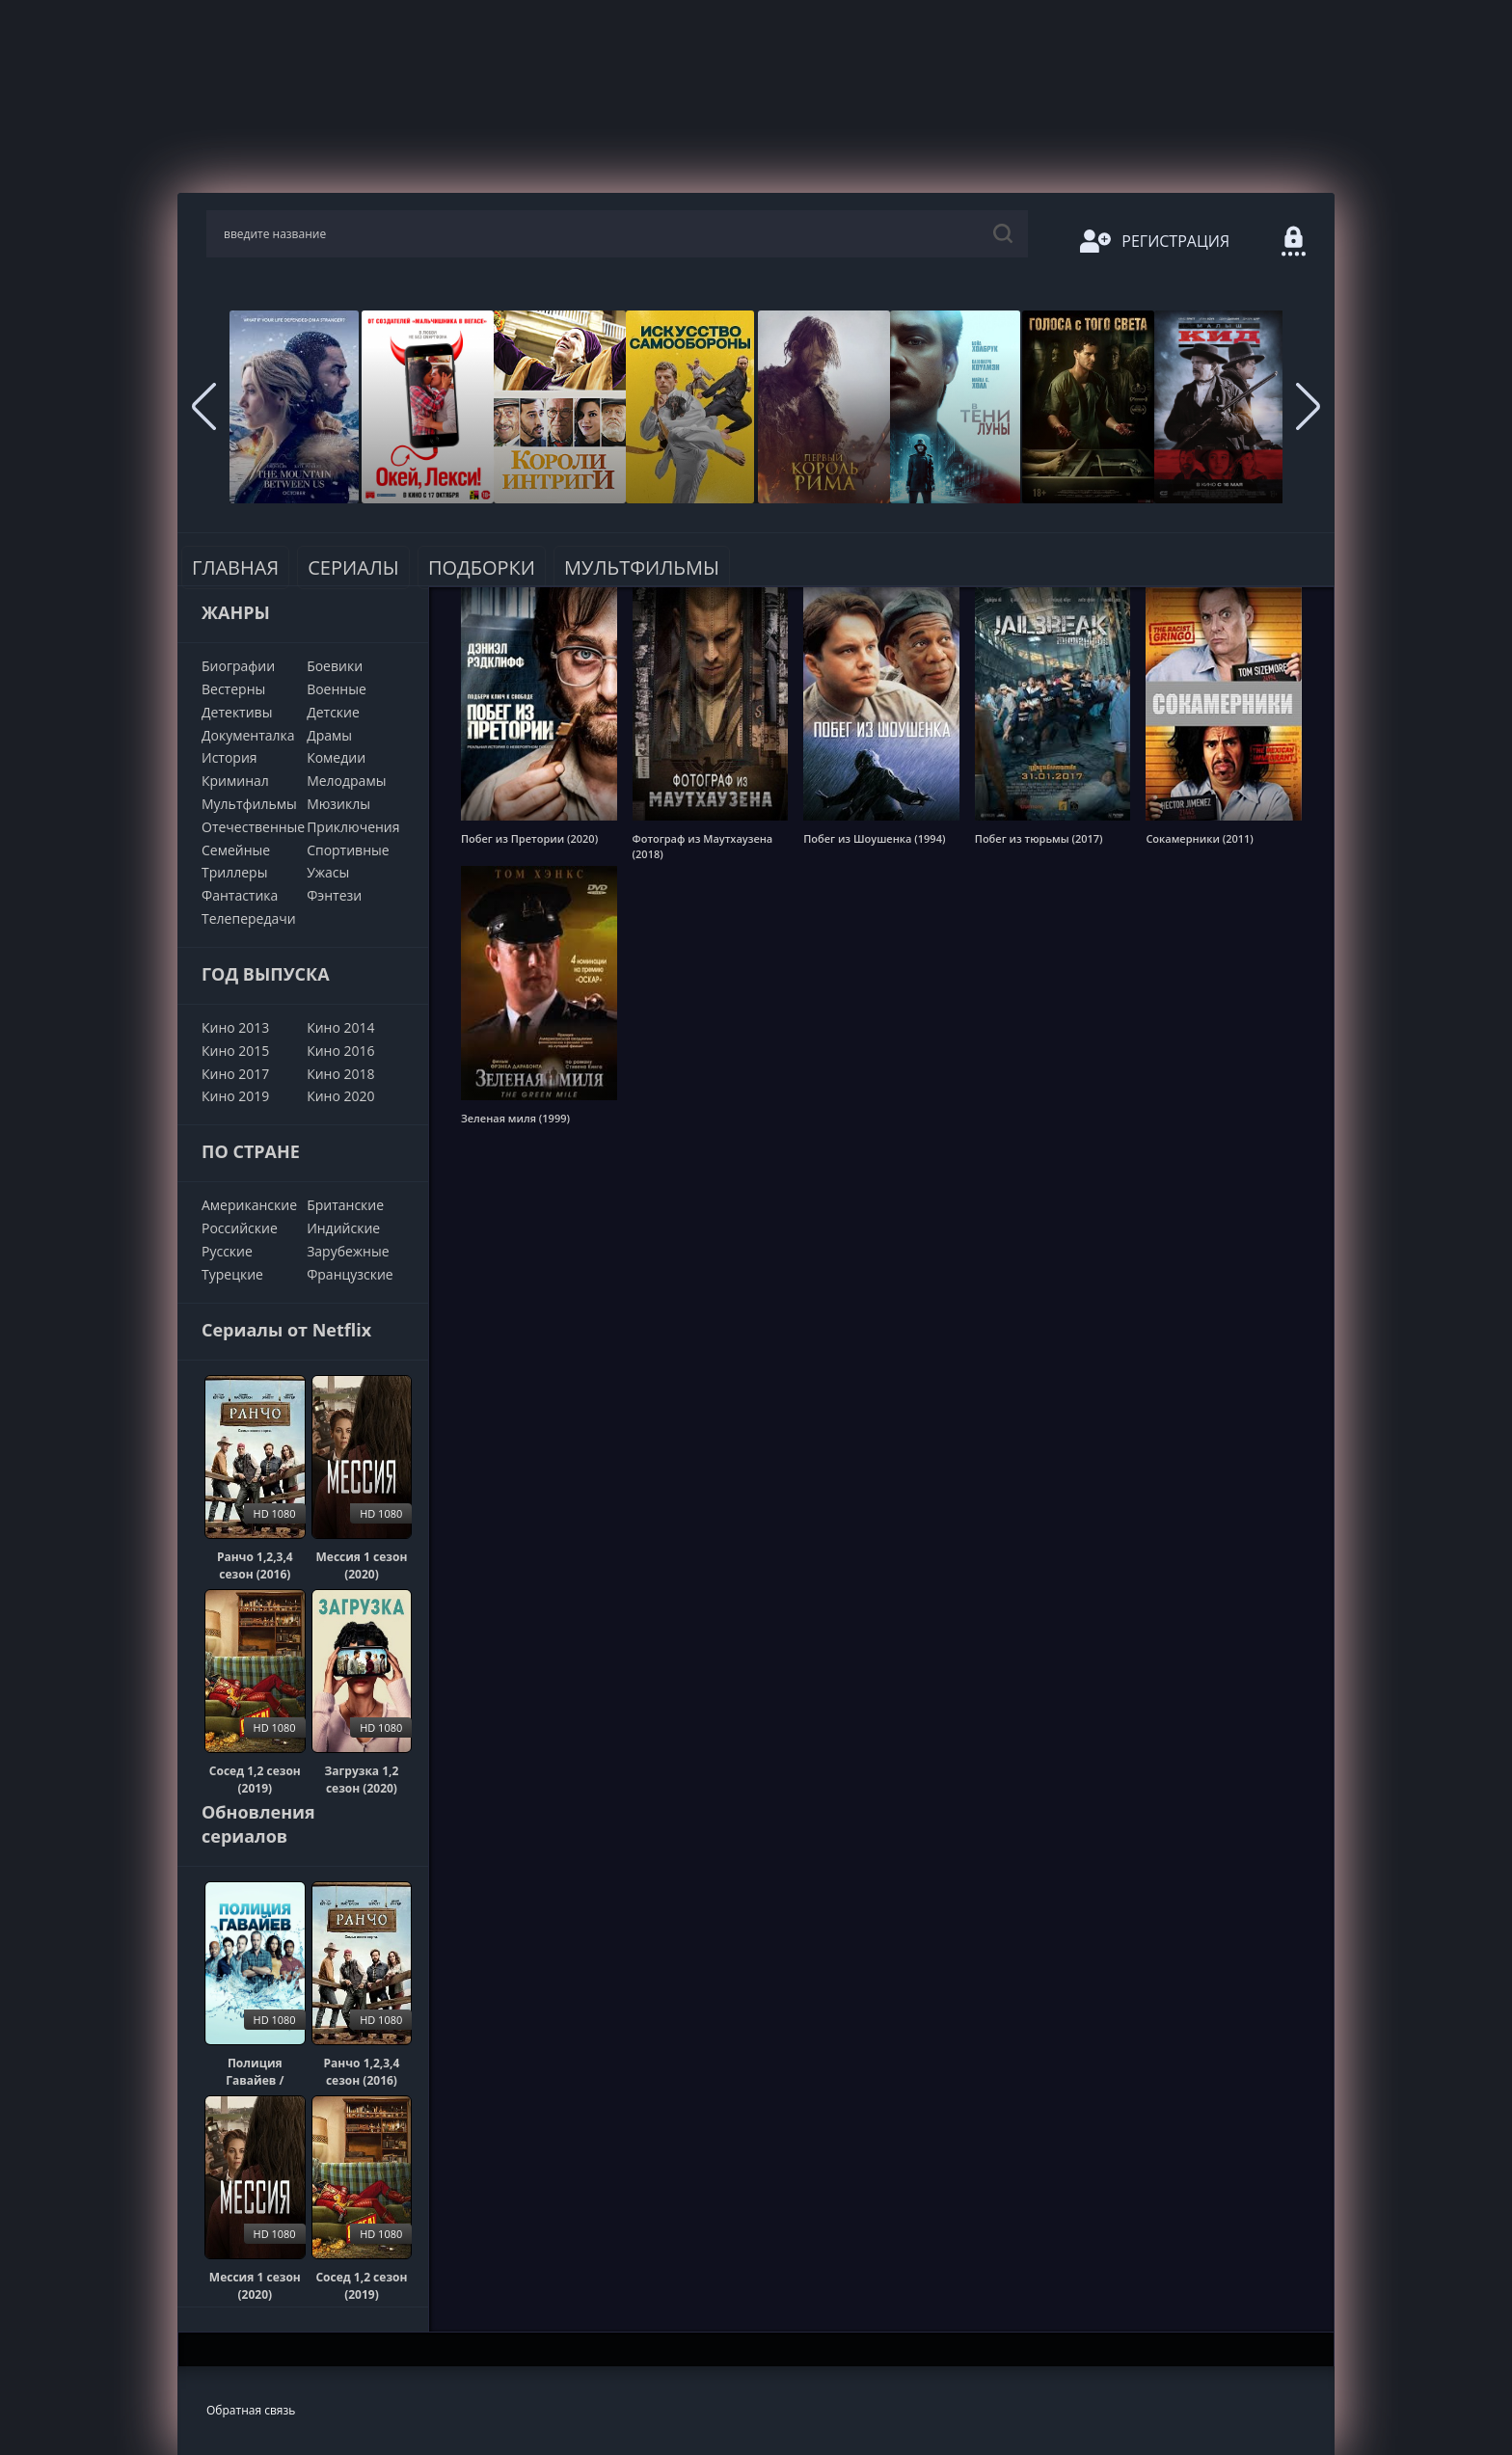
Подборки (481, 567)
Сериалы (353, 567)
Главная (235, 567)
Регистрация (1154, 241)
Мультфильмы (641, 567)
